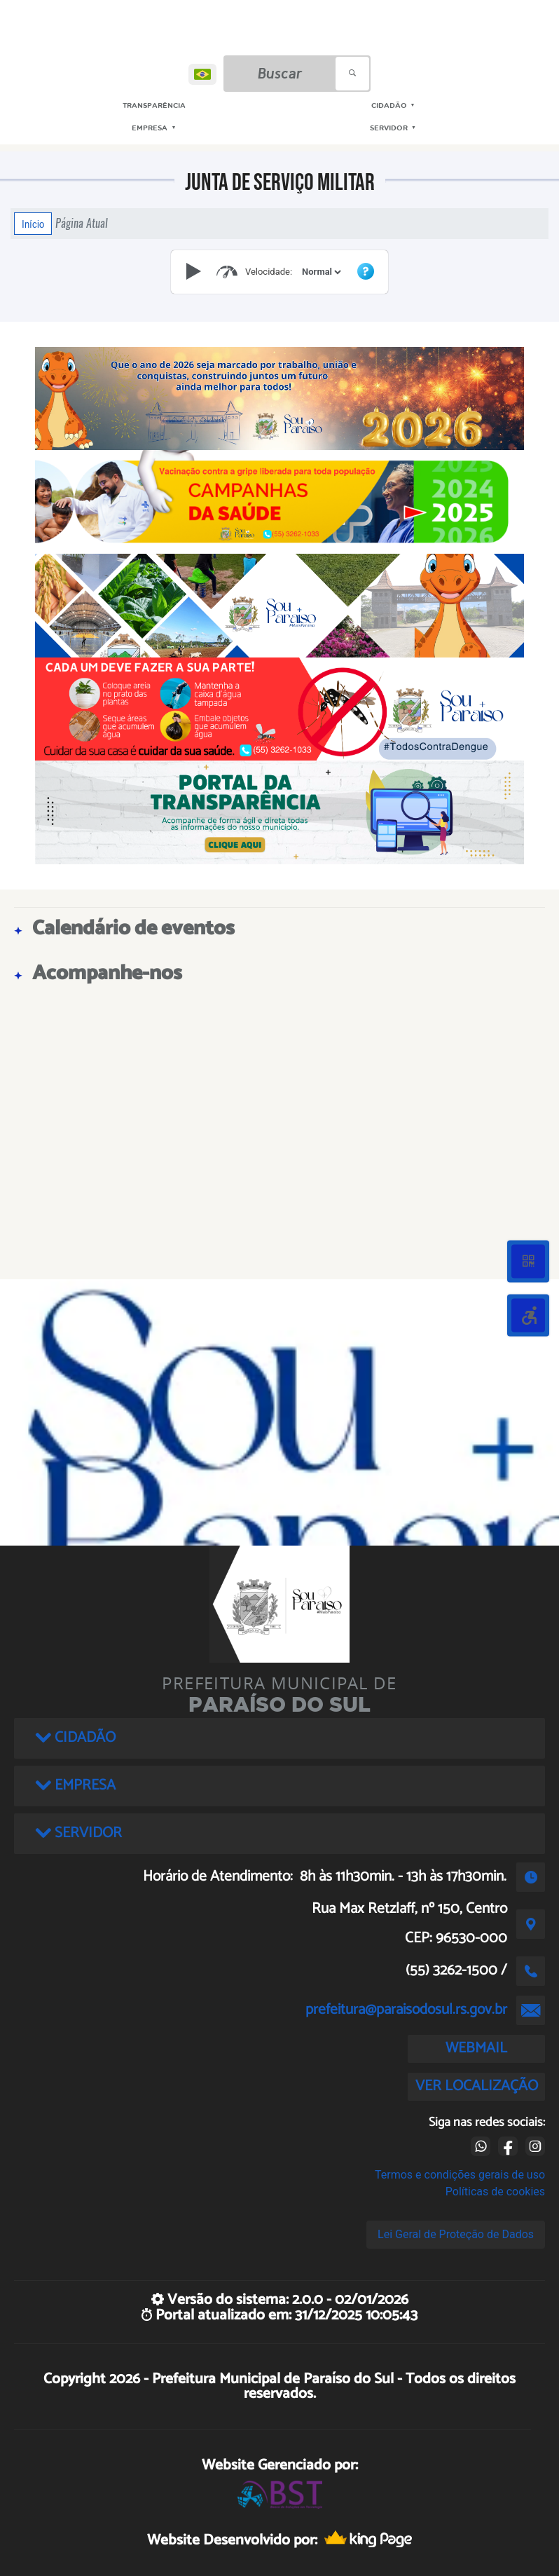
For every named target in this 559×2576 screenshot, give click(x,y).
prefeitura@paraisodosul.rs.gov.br (406, 2010)
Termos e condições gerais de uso (460, 2174)
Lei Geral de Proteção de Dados (456, 2234)
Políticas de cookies (495, 2191)
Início (33, 224)
